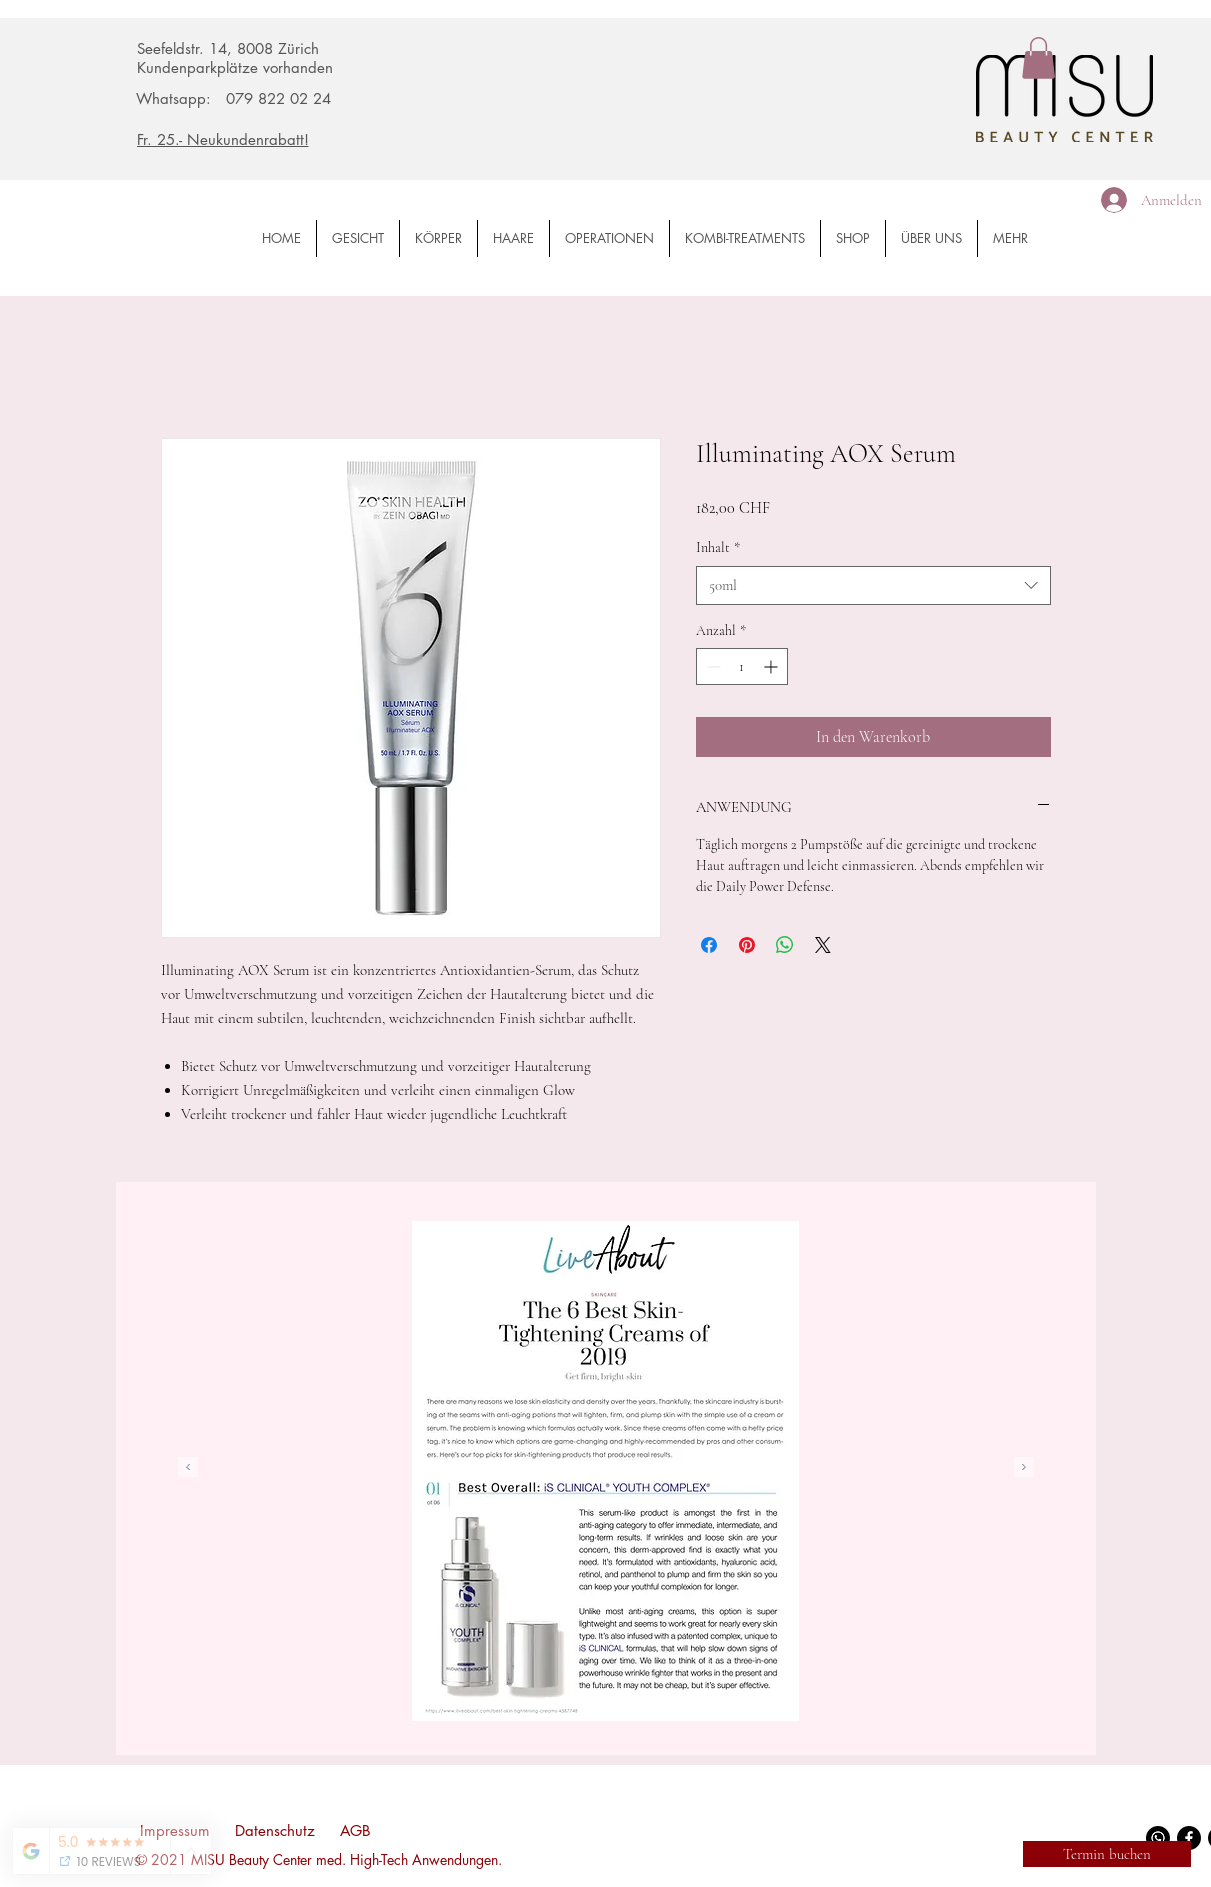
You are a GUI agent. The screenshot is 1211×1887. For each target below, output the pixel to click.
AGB (355, 1830)
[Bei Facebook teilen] (709, 945)
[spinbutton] (742, 666)
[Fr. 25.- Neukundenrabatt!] (264, 139)
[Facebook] (1189, 1838)
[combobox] (873, 585)
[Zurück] (188, 1468)
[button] (1038, 58)
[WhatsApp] (1158, 1838)
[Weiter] (1024, 1468)
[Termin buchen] (1107, 1854)
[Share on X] (823, 945)
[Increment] (772, 666)
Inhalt (718, 547)
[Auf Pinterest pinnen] (747, 945)
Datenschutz (275, 1830)
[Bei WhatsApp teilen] (785, 945)
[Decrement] (711, 666)
